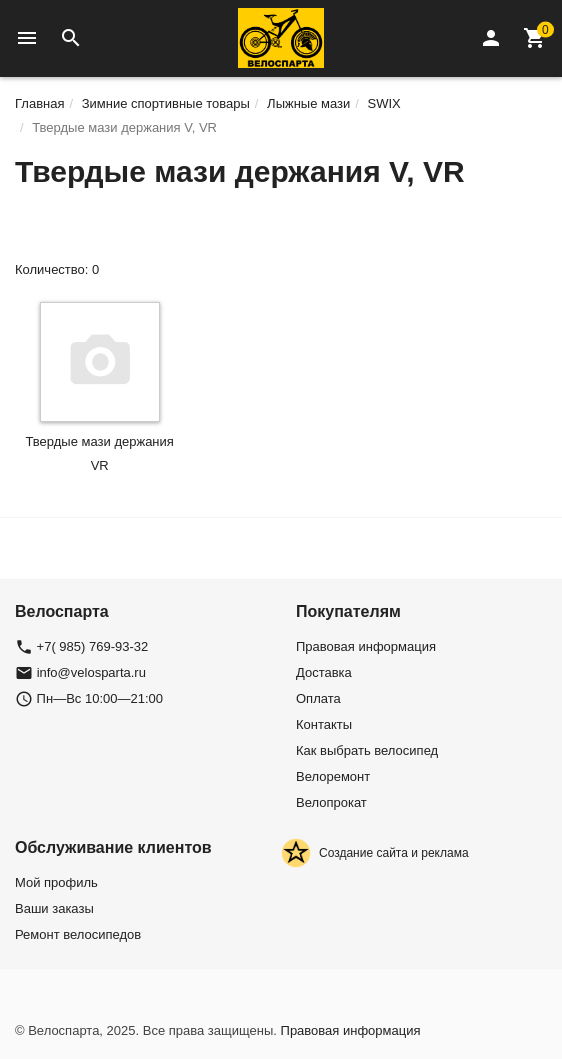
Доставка (324, 672)
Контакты (324, 724)
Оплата (318, 698)
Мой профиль (56, 882)
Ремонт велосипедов (78, 934)
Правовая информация (366, 646)
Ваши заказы (54, 908)
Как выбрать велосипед (367, 750)
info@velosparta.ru (91, 672)
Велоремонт (333, 776)
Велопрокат (331, 802)
